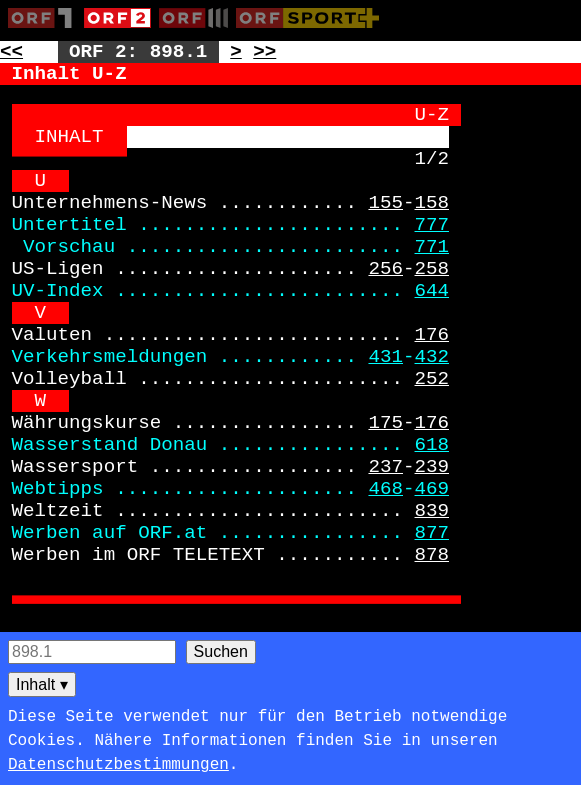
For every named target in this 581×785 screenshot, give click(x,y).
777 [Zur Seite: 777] (432, 225)
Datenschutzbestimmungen (118, 765)
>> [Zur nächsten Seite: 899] (264, 52)
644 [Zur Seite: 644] (432, 291)
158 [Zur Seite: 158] (432, 203)
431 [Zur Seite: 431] (385, 357)
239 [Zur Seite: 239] (432, 467)
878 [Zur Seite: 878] (432, 555)
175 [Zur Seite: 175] (385, 423)
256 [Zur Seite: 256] (385, 269)
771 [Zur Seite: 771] (432, 247)
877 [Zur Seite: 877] (432, 533)
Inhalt (42, 684)
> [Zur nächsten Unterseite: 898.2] (236, 52)
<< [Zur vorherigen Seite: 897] (11, 52)
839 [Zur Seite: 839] (432, 511)
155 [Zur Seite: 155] (385, 203)
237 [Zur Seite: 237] (385, 467)
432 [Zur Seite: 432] (432, 357)
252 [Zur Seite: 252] (432, 379)
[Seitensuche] (92, 652)
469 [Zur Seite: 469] (432, 489)
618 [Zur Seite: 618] (432, 445)
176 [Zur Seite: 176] (432, 335)
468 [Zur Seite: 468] (385, 489)
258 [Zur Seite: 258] (432, 269)
